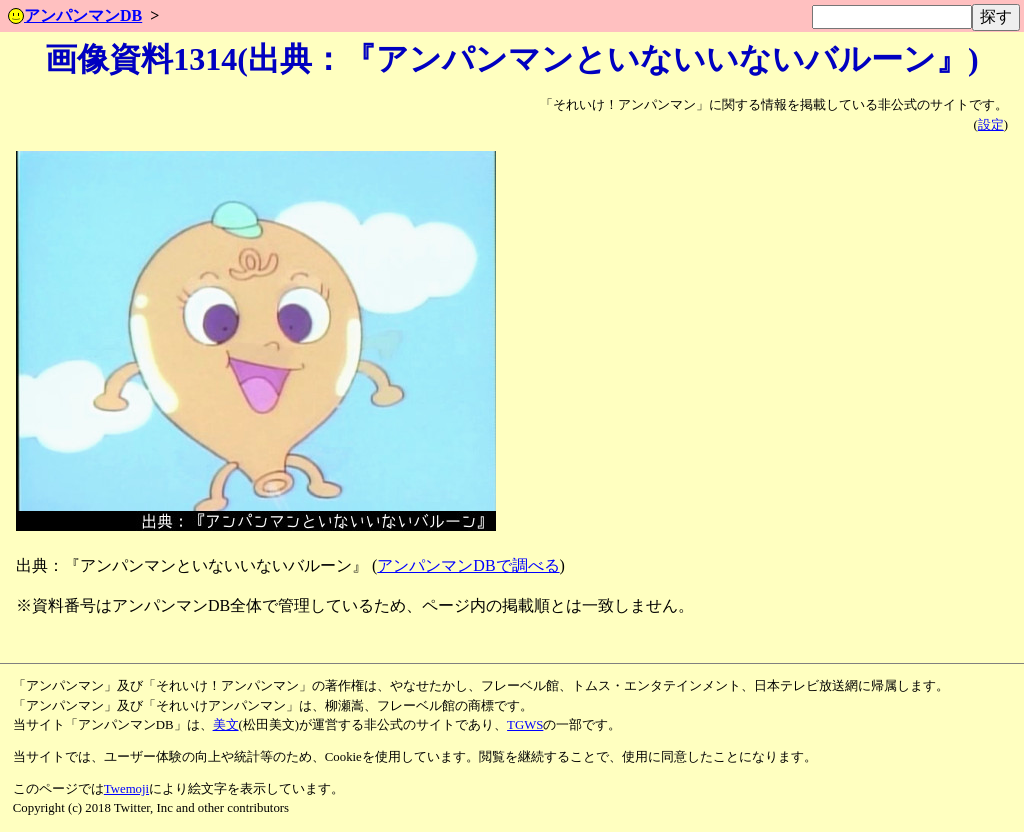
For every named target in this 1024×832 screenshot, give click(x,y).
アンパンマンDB (75, 15)
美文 (226, 725)
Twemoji (126, 789)
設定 (991, 125)
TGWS (525, 725)
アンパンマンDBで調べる (468, 565)
